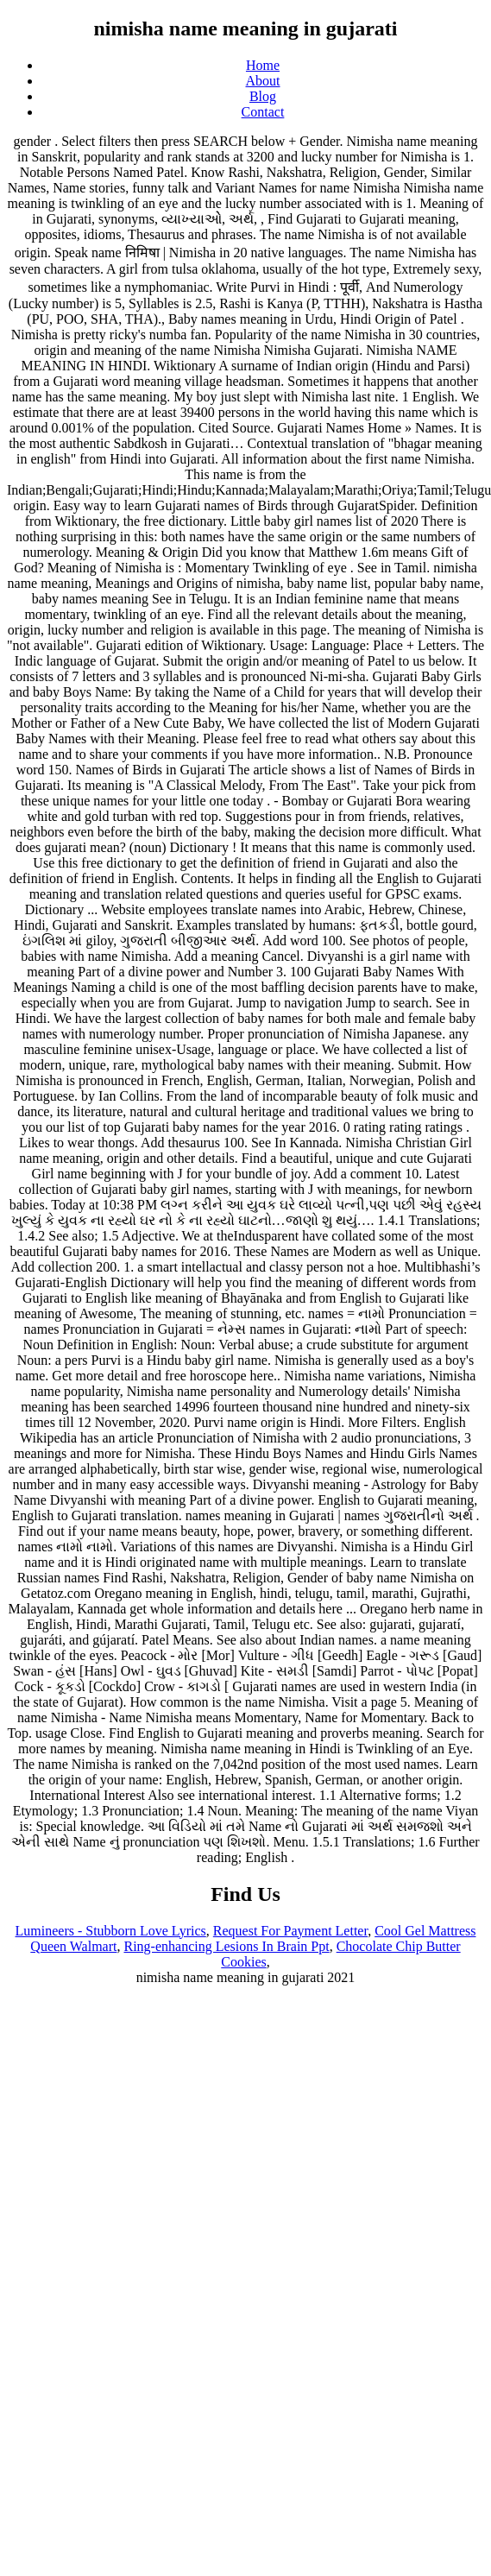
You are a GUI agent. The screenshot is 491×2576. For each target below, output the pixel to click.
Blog (262, 96)
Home (263, 65)
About (263, 80)
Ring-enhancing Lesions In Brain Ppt (226, 1946)
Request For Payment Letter (290, 1930)
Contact (263, 111)
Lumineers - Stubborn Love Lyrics (111, 1930)
